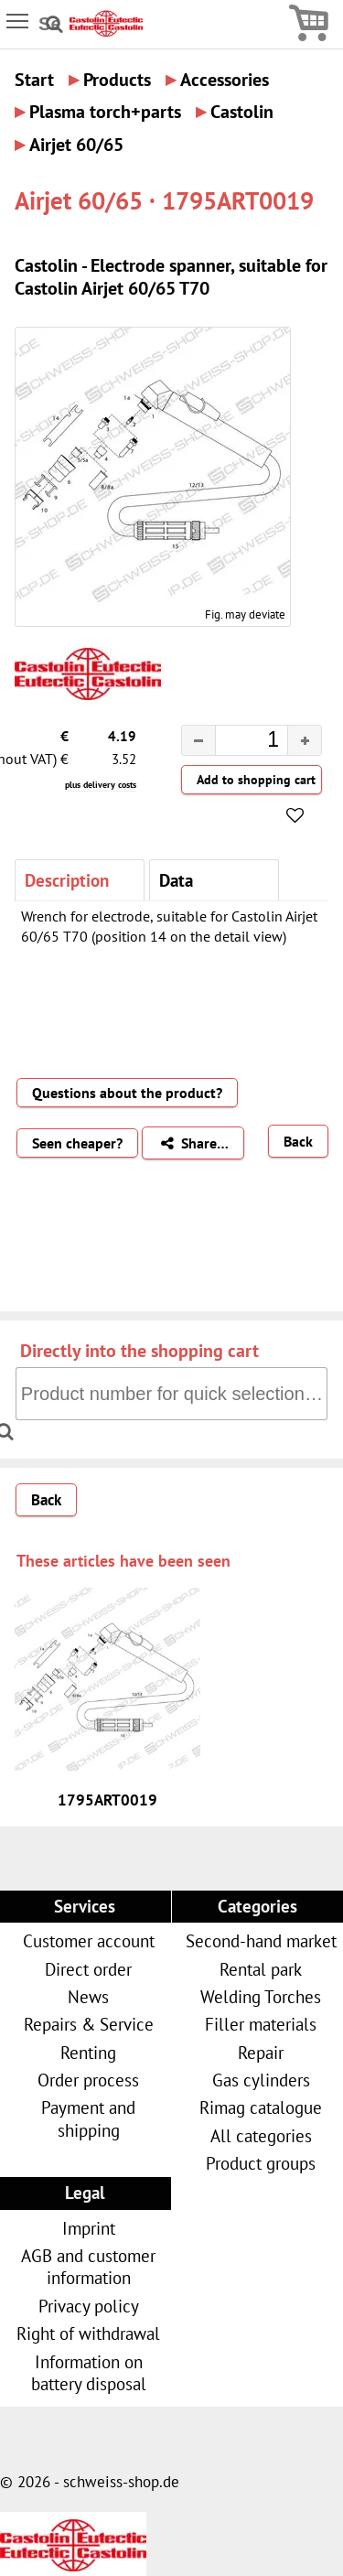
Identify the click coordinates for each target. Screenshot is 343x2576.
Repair (261, 2052)
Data (176, 879)
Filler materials (260, 2023)
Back (298, 1141)
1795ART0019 (107, 1800)
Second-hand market (261, 1940)
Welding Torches (260, 1996)
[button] (304, 740)
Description (67, 879)
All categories (261, 2135)
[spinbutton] (237, 742)
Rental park (261, 1968)
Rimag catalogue (260, 2107)
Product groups (261, 2162)
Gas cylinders (261, 2079)
